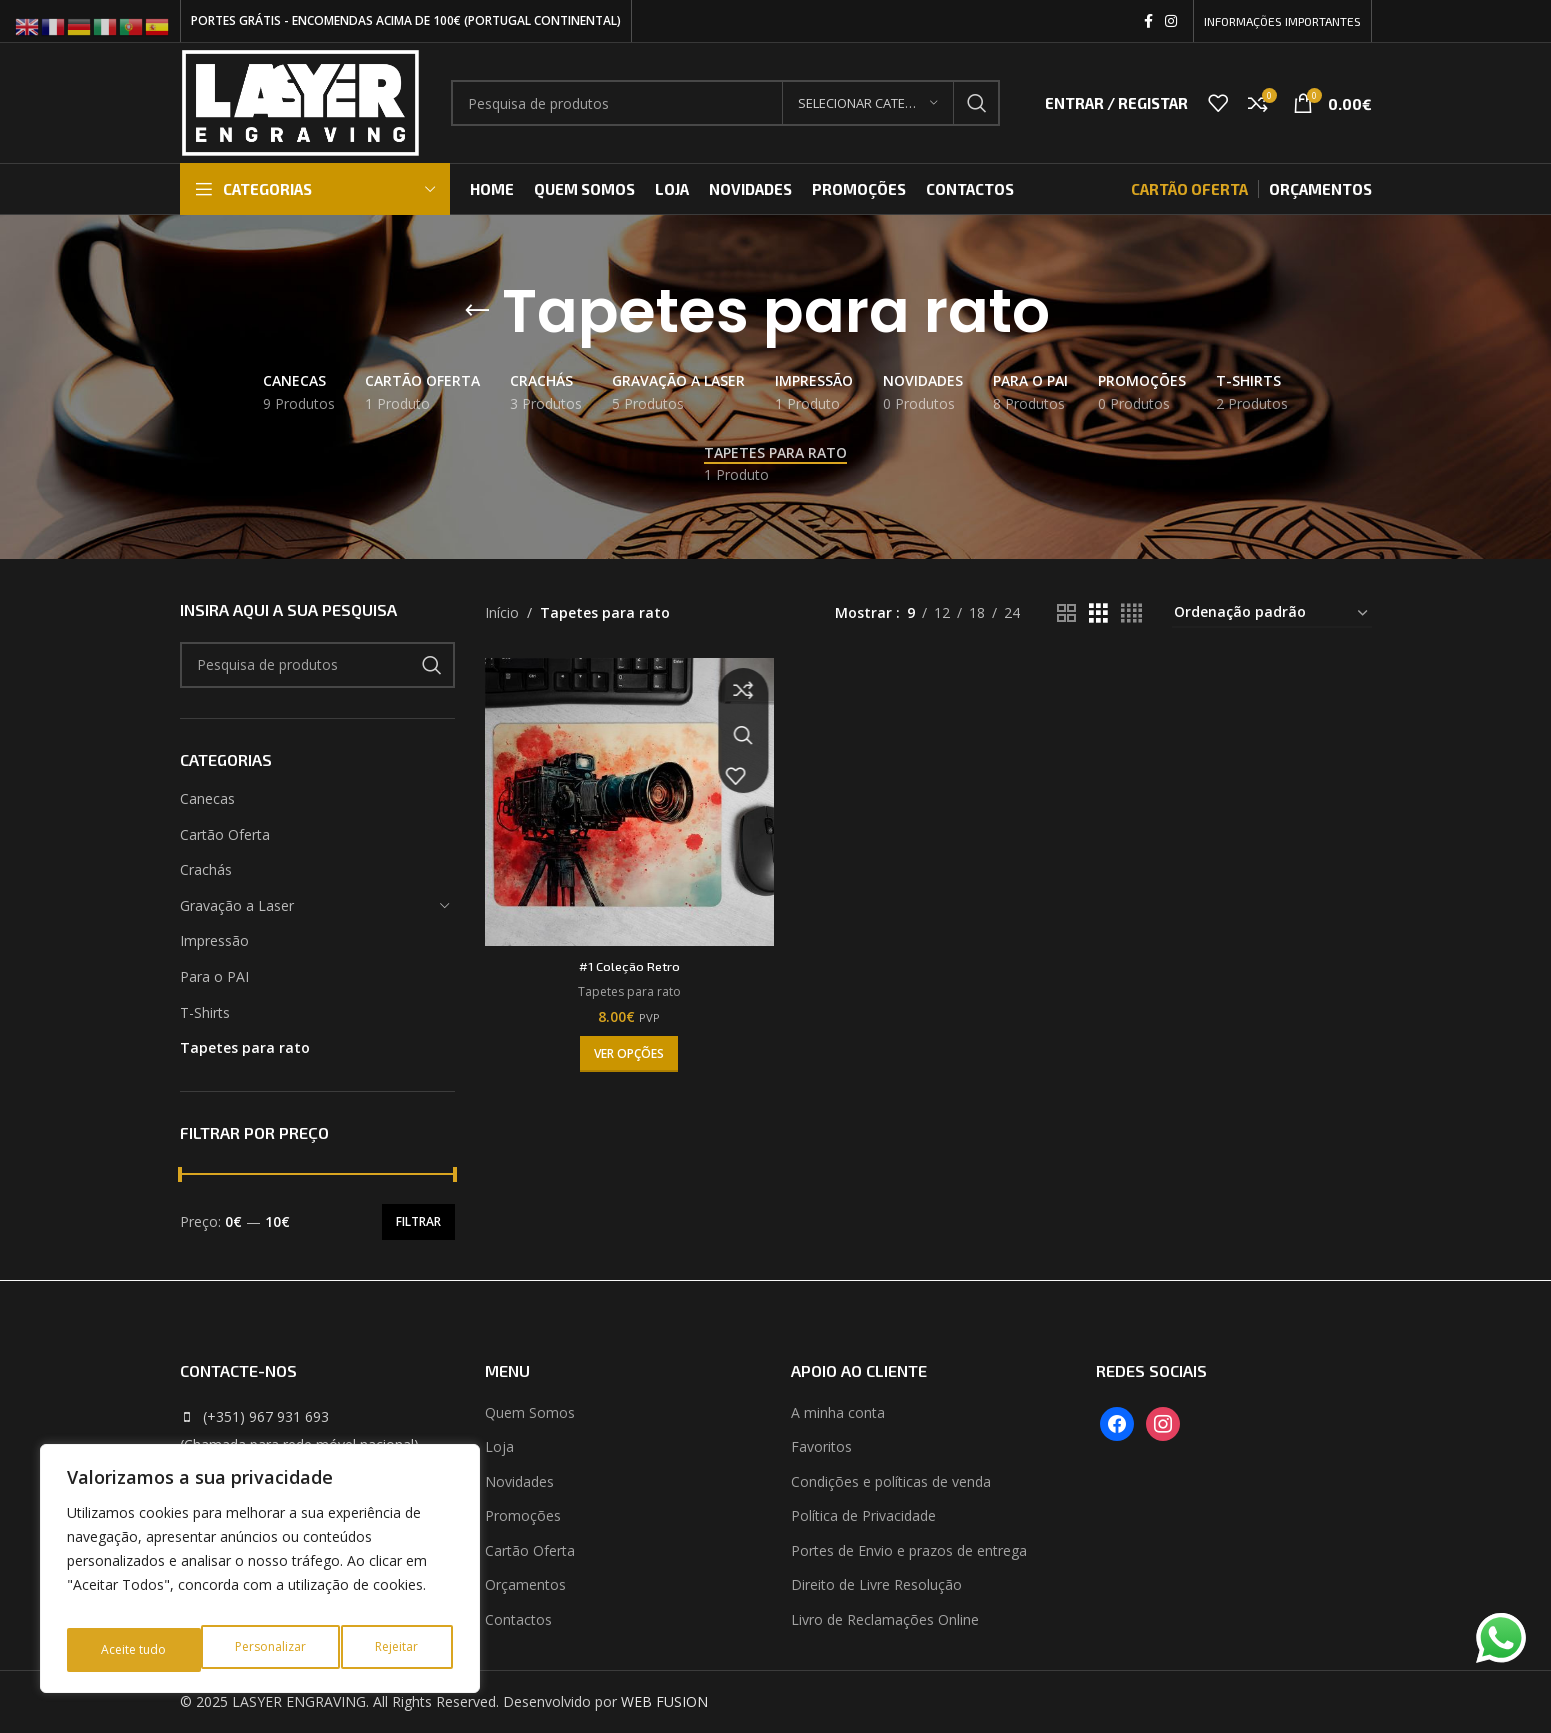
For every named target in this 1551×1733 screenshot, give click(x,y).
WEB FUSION (664, 1701)
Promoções (523, 1515)
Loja (499, 1446)
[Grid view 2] (1066, 613)
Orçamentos (525, 1584)
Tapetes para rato (245, 1047)
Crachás (206, 869)
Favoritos (821, 1446)
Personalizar (135, 1649)
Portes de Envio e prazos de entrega (909, 1550)
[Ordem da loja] (1272, 613)
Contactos (518, 1619)
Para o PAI (214, 976)
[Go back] (477, 311)
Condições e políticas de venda (891, 1481)
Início (502, 612)
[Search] (725, 103)
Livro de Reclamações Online (885, 1619)
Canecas (207, 798)
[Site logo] (300, 101)
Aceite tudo (388, 1649)
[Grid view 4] (1131, 613)
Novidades (519, 1481)
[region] (260, 1576)
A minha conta (838, 1412)
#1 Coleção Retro (626, 958)
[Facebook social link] (1148, 21)
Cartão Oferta (225, 834)
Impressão (214, 940)
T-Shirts (205, 1012)
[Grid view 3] (1098, 613)
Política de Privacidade (863, 1515)
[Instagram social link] (1171, 21)
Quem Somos (530, 1412)
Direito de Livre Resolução (876, 1584)
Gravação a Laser (237, 905)
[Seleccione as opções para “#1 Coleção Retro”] (626, 1047)
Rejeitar (263, 1649)
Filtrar (418, 1221)
